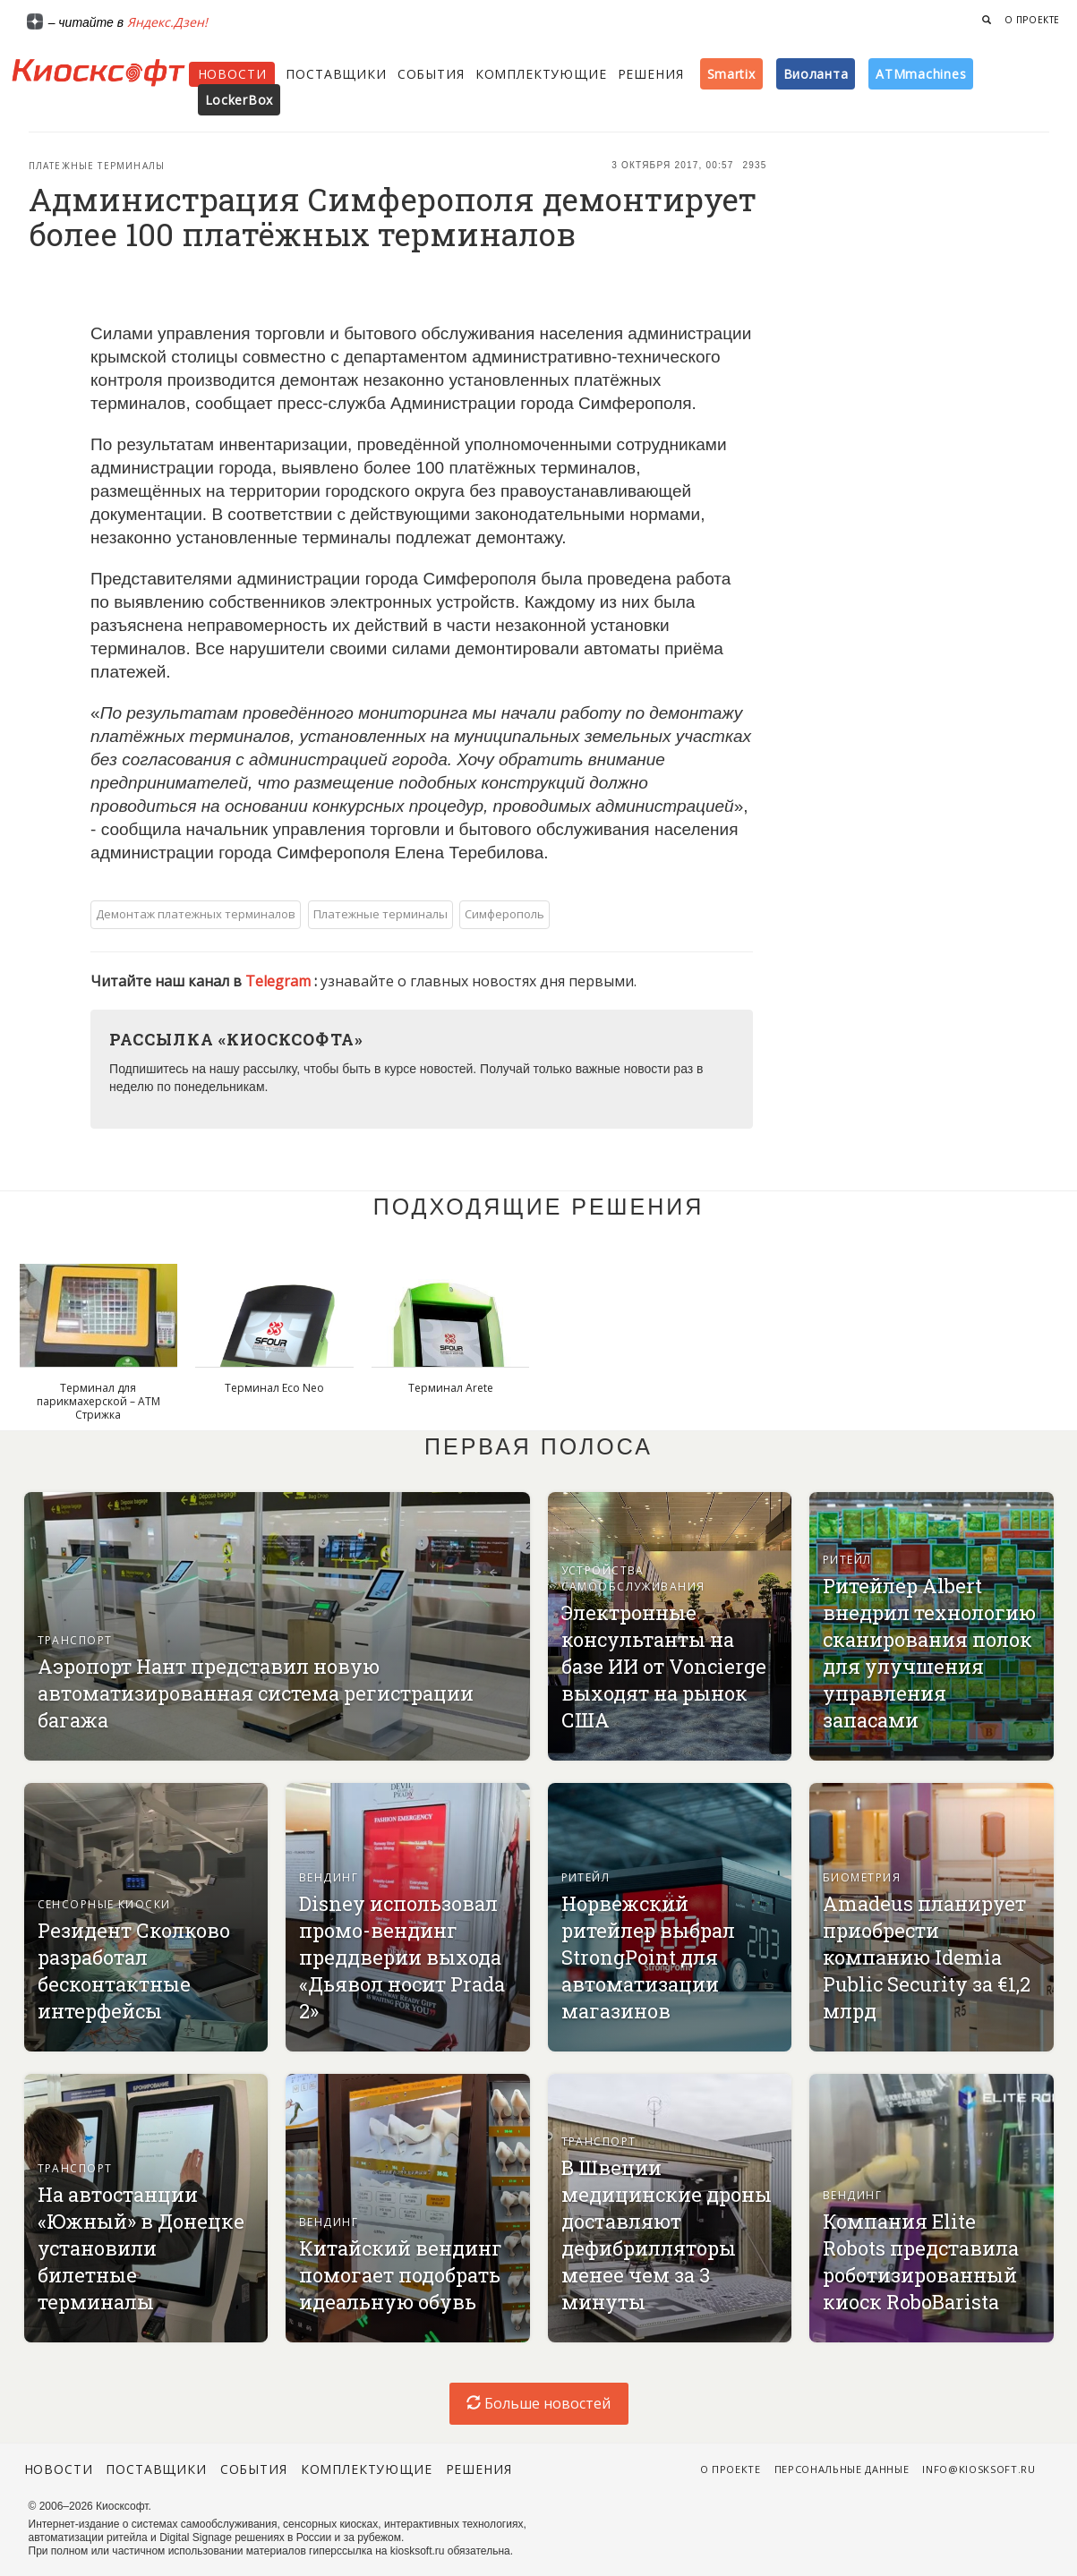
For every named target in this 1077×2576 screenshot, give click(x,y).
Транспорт (75, 1640)
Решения (651, 73)
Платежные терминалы (97, 165)
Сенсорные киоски (104, 1904)
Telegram (279, 981)
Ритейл (847, 1559)
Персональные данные (842, 2469)
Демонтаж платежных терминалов (195, 914)
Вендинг (328, 1877)
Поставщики (336, 73)
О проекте (1032, 19)
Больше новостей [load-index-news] (538, 2403)
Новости (232, 73)
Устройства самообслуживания (633, 1578)
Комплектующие (541, 73)
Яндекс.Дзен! (167, 21)
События (431, 73)
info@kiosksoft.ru (978, 2469)
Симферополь (504, 914)
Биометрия (862, 1877)
